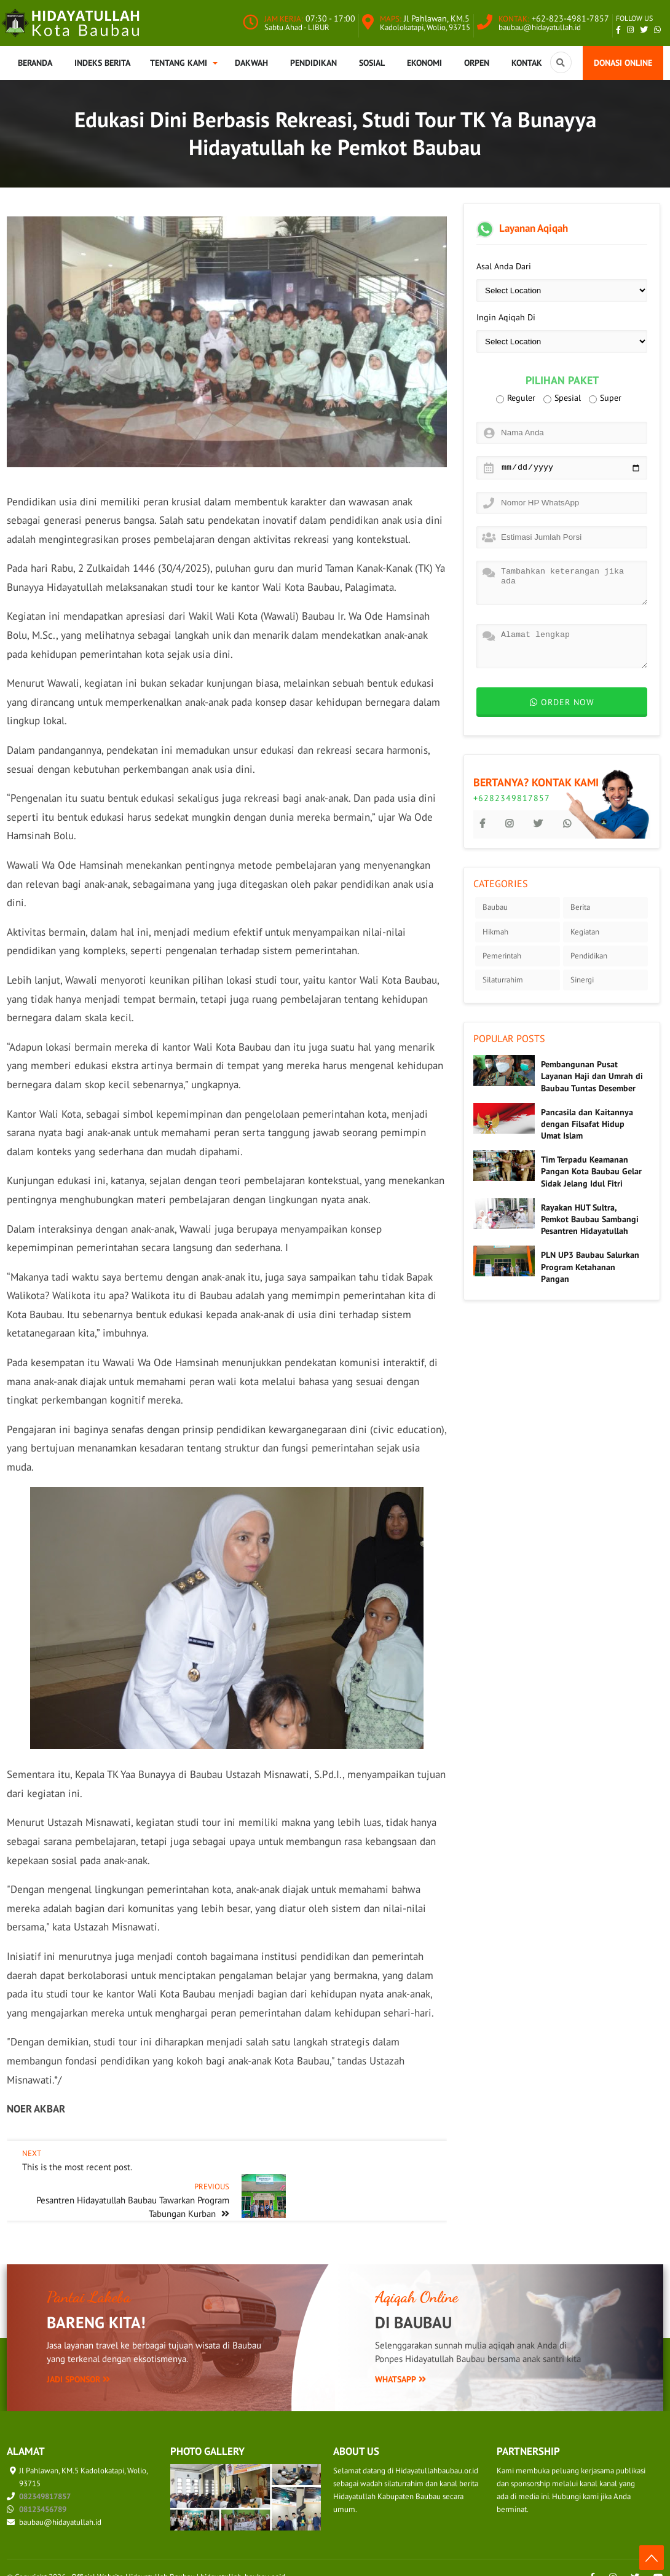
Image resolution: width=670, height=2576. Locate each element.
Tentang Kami (178, 62)
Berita (580, 907)
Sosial (372, 62)
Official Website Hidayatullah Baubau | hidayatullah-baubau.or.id (178, 2557)
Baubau (495, 907)
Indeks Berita (102, 62)
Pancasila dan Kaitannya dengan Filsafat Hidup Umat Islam (587, 1124)
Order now (562, 702)
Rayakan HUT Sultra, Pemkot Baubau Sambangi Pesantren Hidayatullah (590, 1219)
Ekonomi (424, 62)
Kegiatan (584, 931)
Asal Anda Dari (503, 266)
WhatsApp (400, 2359)
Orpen (476, 62)
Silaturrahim (503, 979)
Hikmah (495, 931)
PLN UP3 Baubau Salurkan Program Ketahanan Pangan (590, 1266)
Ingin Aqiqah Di (505, 317)
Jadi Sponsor (78, 2359)
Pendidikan (313, 62)
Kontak (526, 62)
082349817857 (45, 2476)
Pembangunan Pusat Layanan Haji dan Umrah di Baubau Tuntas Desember (592, 1076)
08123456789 (42, 2489)
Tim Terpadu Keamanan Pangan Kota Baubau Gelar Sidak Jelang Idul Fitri (591, 1171)
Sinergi (582, 979)
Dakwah (251, 62)
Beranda (35, 62)
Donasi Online (623, 62)
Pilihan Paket (562, 380)
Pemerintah (502, 955)
